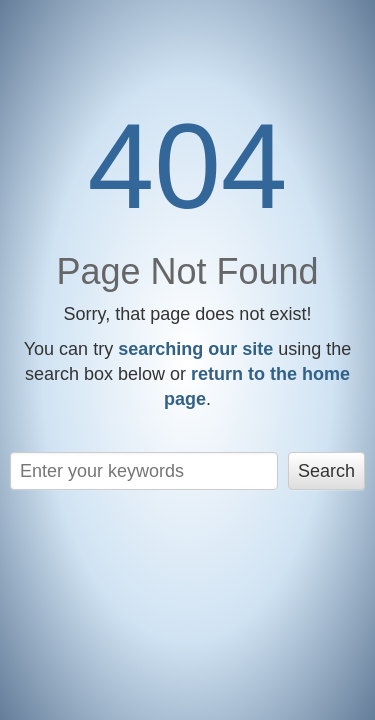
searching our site (195, 349)
